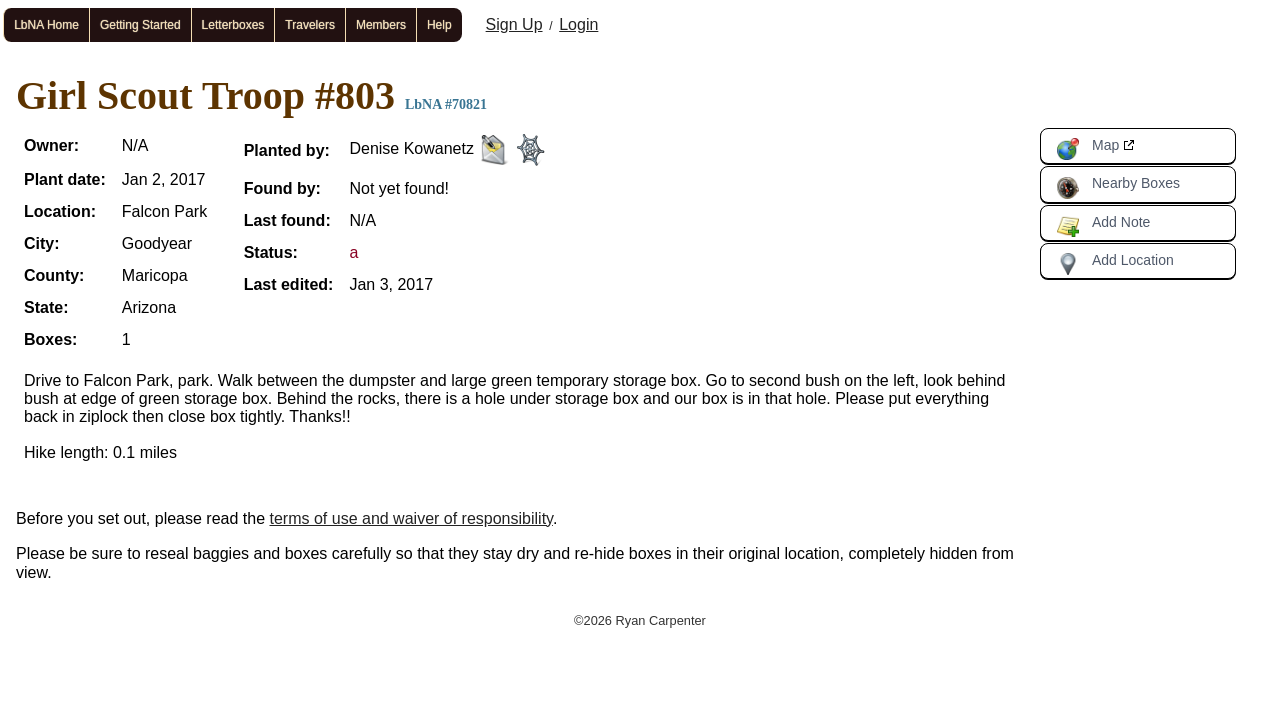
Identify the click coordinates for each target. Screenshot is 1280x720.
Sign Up (514, 24)
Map (1087, 149)
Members (381, 25)
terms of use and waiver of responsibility (411, 518)
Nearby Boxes (1118, 187)
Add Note (1103, 226)
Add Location (1115, 264)
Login (578, 24)
